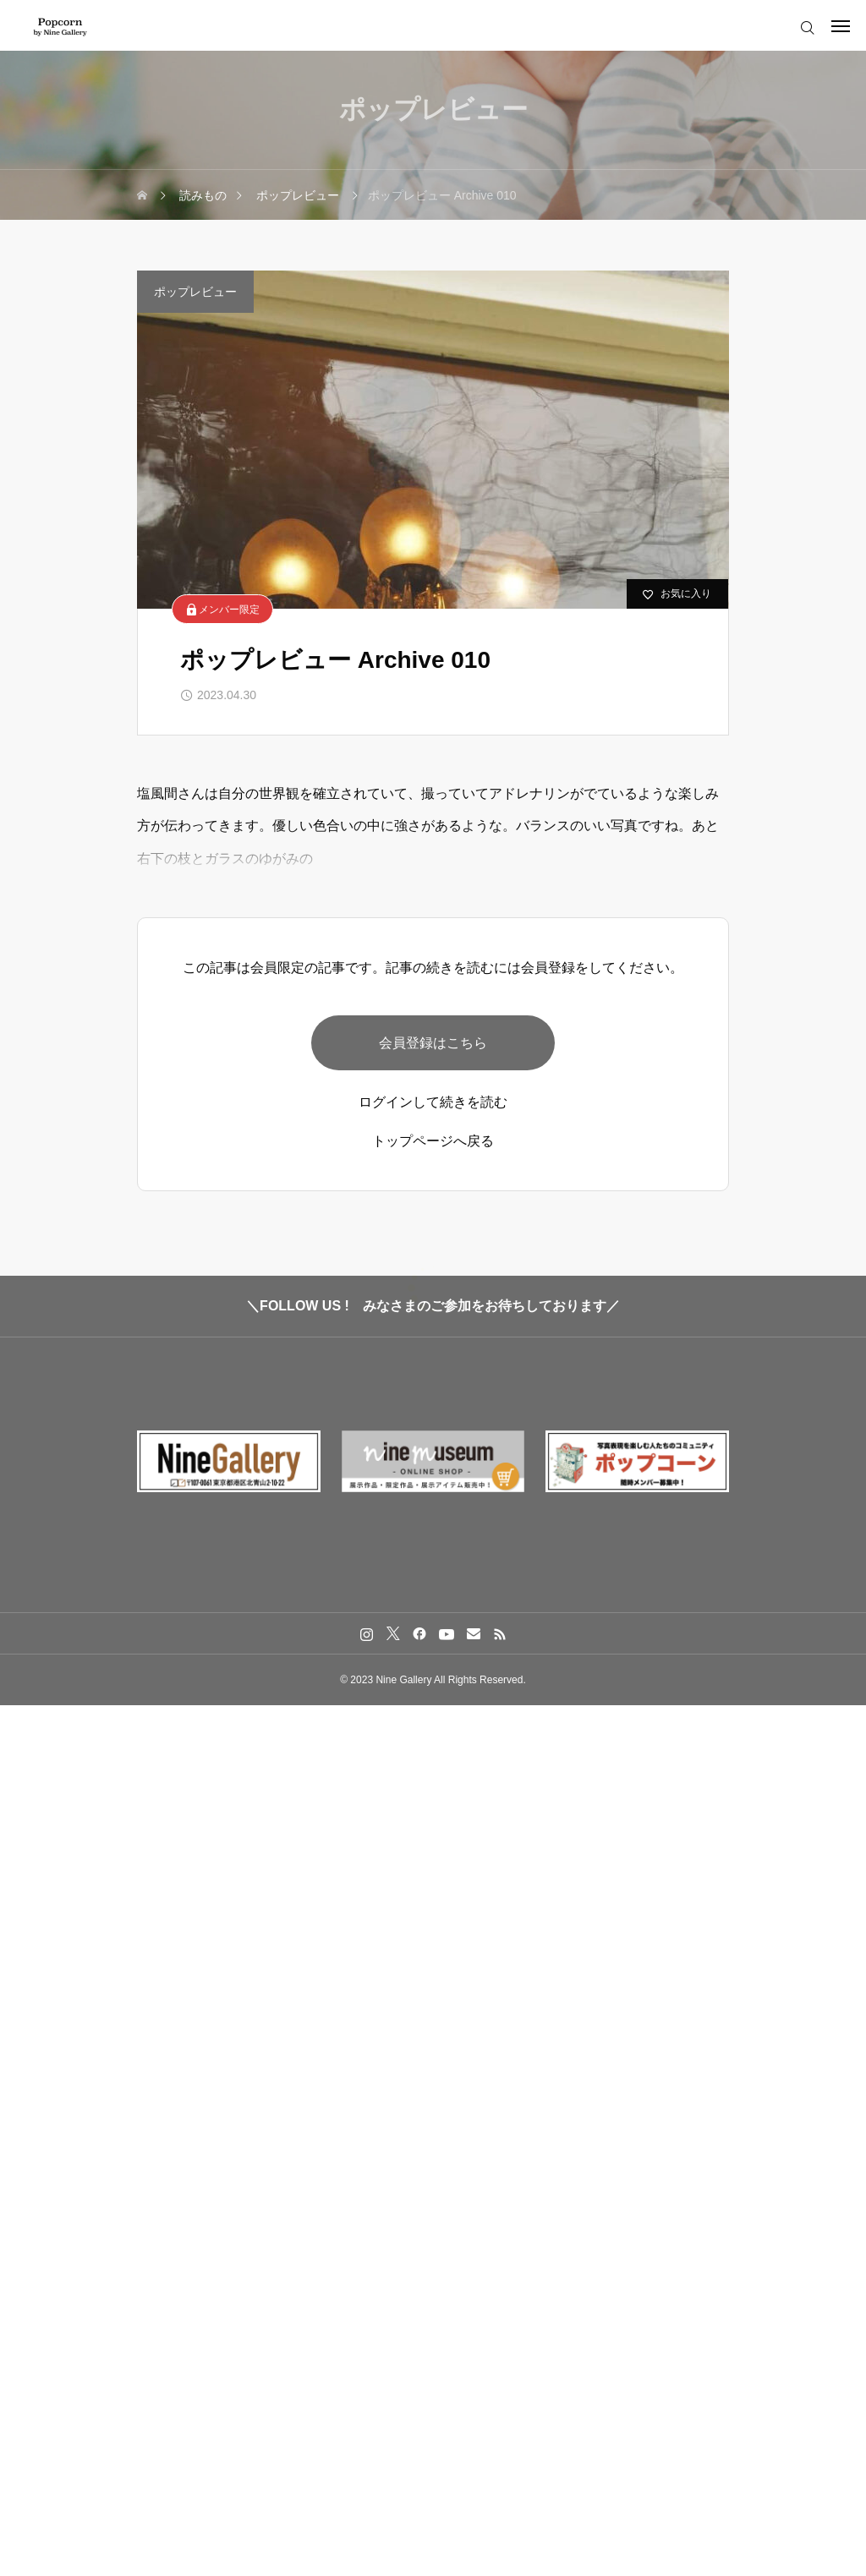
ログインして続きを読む (433, 1107)
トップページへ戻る (433, 1146)
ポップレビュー (195, 291)
